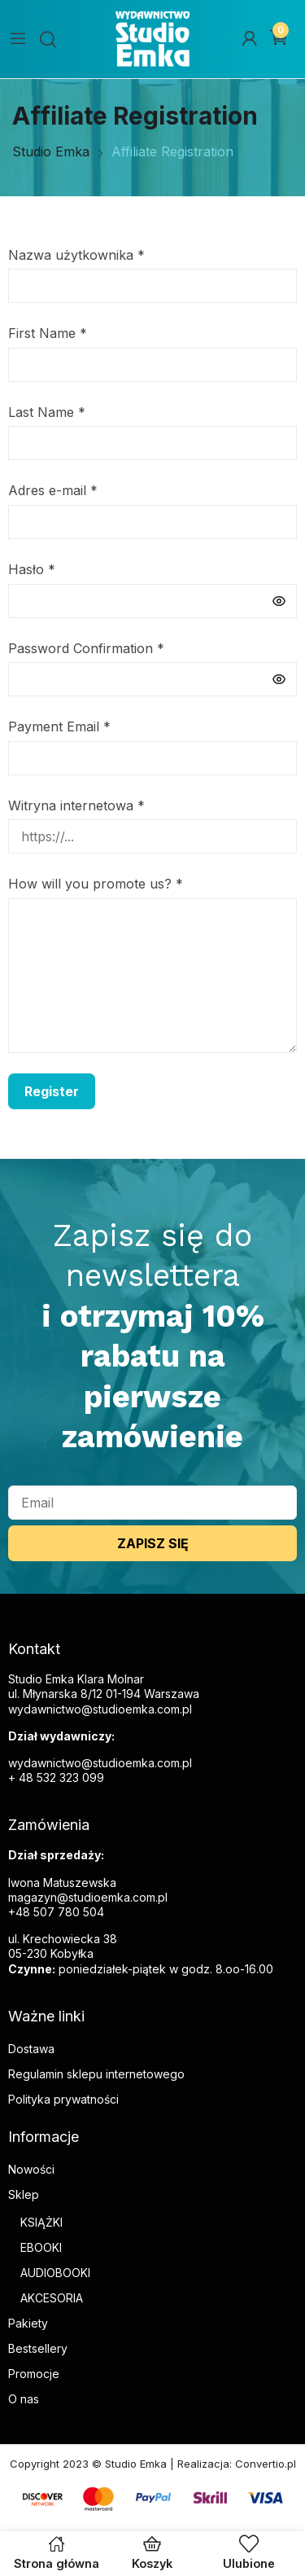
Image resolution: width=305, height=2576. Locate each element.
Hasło (31, 569)
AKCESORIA (51, 2298)
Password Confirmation (86, 648)
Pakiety (28, 2323)
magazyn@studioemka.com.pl (88, 1897)
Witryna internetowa (76, 805)
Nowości (31, 2169)
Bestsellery (38, 2348)
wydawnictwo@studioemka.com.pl (100, 1763)
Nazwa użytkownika (76, 255)
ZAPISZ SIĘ (153, 1543)
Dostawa (31, 2049)
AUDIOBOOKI (55, 2273)
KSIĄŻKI (41, 2222)
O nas (23, 2399)
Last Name (46, 412)
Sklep (23, 2194)
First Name (47, 333)
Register (51, 1091)
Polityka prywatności (63, 2099)
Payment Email (59, 726)
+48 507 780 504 (56, 1912)
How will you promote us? (95, 883)
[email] (152, 1502)
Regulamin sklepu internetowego (96, 2074)
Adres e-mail (53, 490)
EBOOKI (41, 2247)
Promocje (33, 2374)
